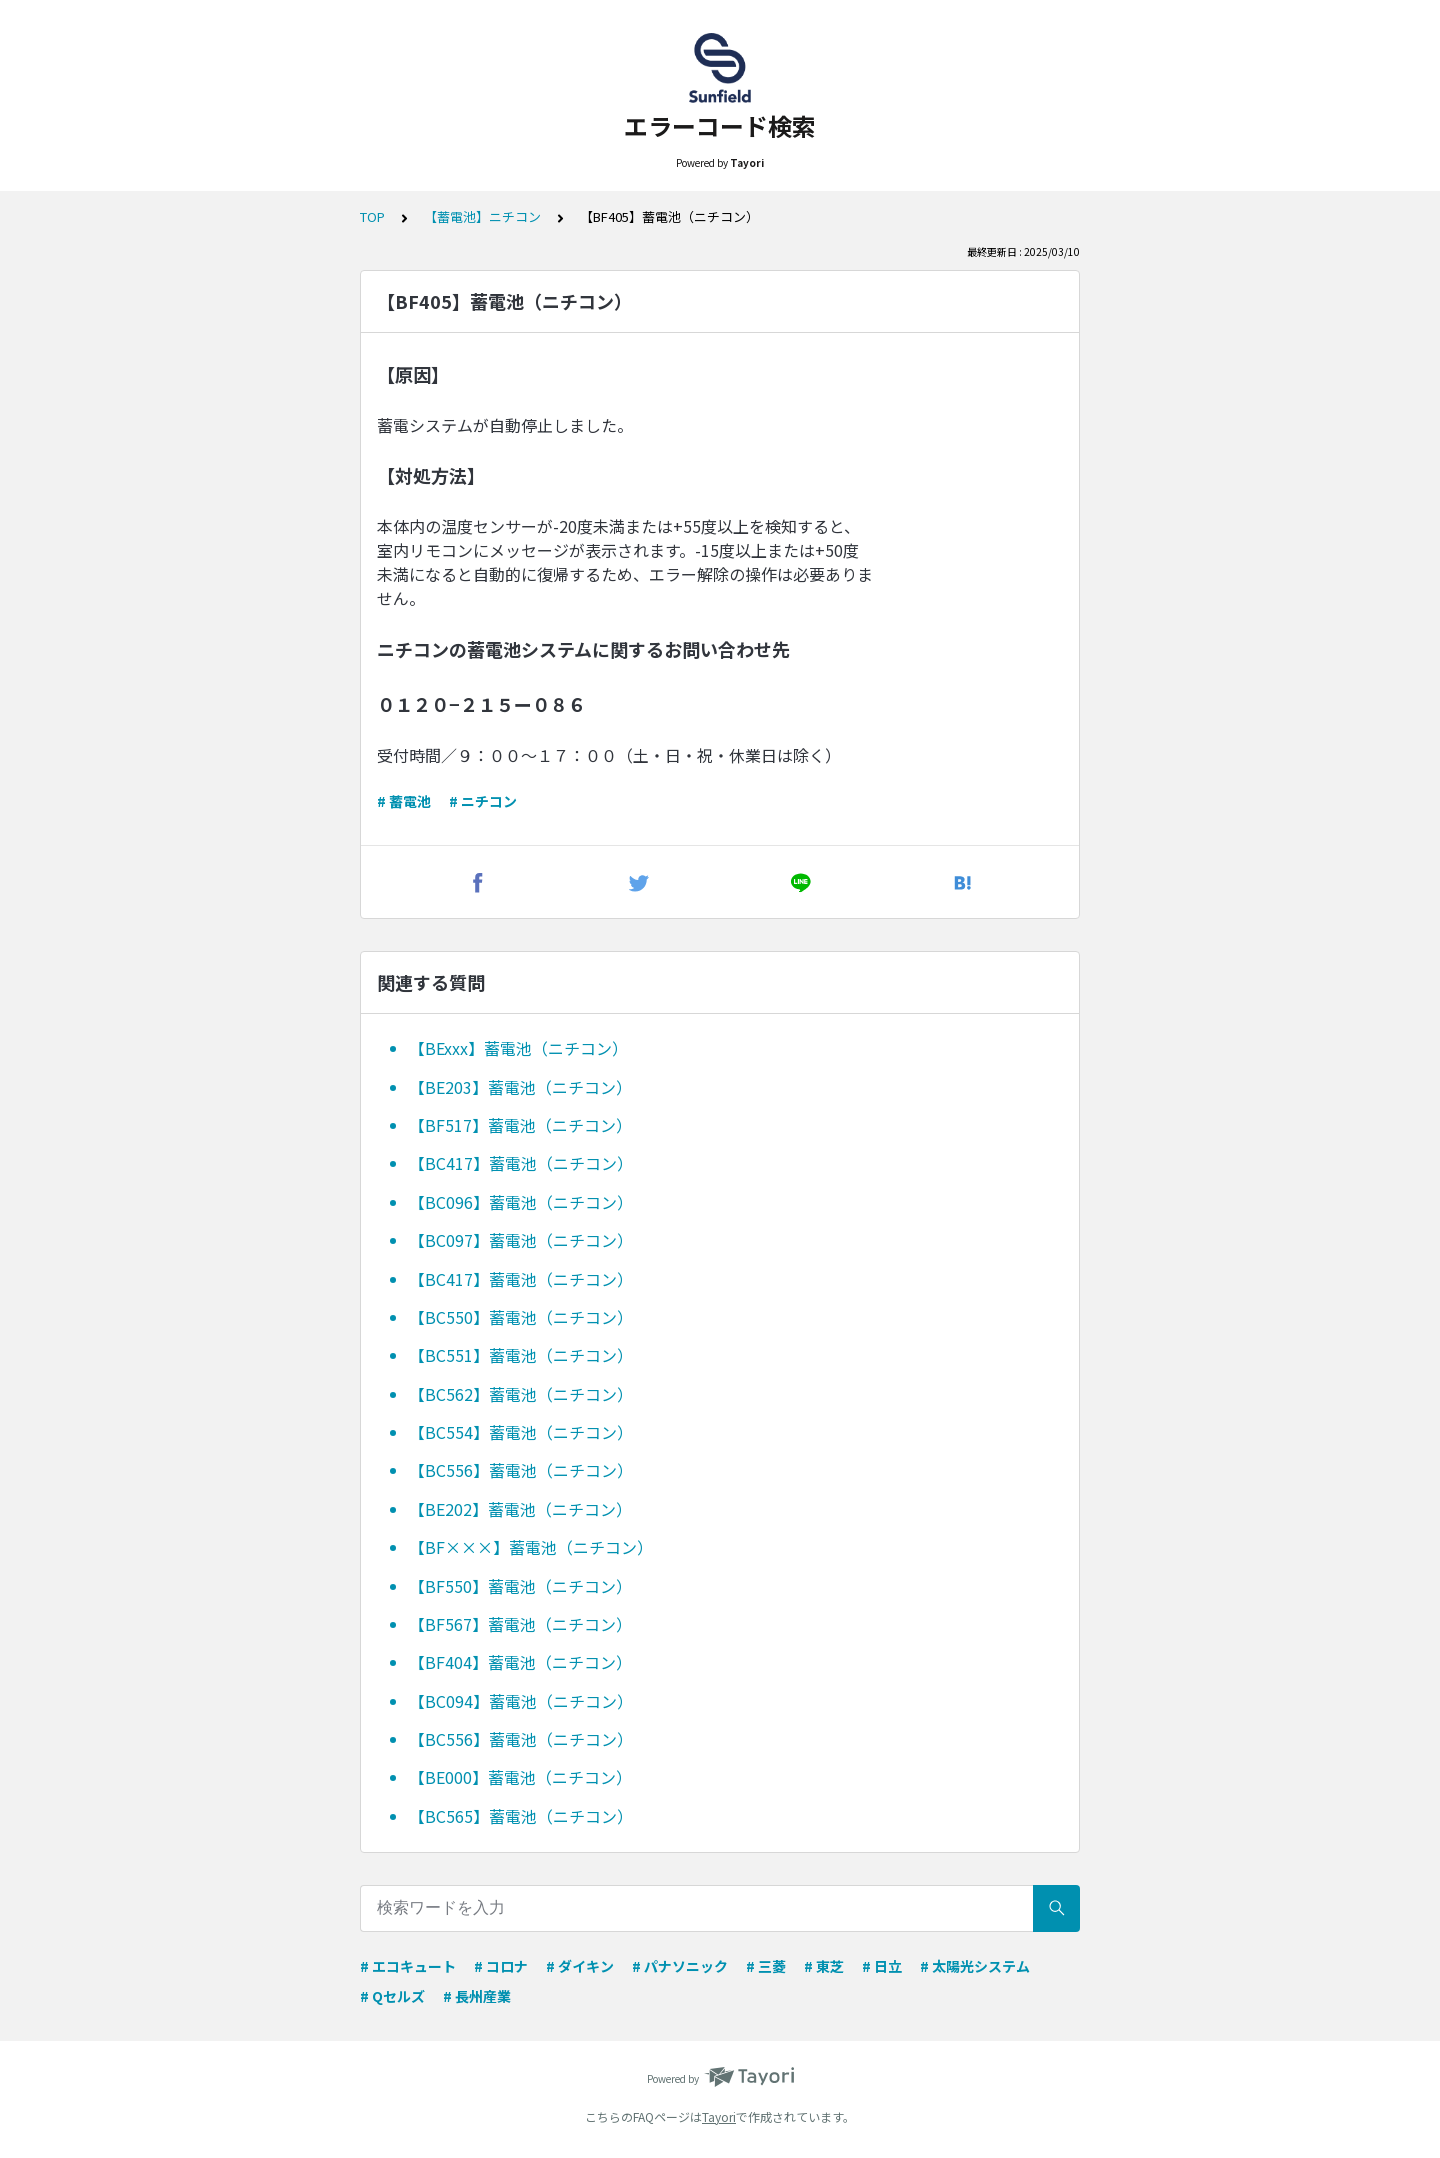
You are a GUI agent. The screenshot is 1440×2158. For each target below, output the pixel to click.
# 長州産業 (477, 1996)
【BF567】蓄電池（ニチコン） (520, 1624)
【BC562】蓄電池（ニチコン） (521, 1394)
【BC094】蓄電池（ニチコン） (521, 1701)
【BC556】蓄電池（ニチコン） (521, 1470)
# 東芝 (824, 1966)
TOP (372, 216)
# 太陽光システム (975, 1966)
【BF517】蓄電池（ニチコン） (520, 1125)
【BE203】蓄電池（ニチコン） (520, 1087)
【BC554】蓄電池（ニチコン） (521, 1432)
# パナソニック (680, 1966)
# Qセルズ (392, 1996)
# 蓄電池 (404, 801)
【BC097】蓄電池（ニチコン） (521, 1240)
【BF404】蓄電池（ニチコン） (520, 1662)
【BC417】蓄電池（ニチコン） (521, 1163)
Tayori (719, 2116)
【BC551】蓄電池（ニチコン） (521, 1355)
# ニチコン (483, 801)
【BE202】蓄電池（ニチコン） (520, 1509)
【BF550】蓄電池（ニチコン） (520, 1586)
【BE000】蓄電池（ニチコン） (520, 1777)
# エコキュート (408, 1966)
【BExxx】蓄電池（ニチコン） (518, 1048)
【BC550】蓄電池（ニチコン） (521, 1317)
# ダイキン (580, 1966)
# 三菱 (766, 1966)
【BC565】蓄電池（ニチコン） (521, 1816)
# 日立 (882, 1966)
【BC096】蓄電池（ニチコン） (521, 1202)
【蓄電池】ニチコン (482, 216)
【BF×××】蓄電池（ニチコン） (531, 1547)
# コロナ (501, 1966)
